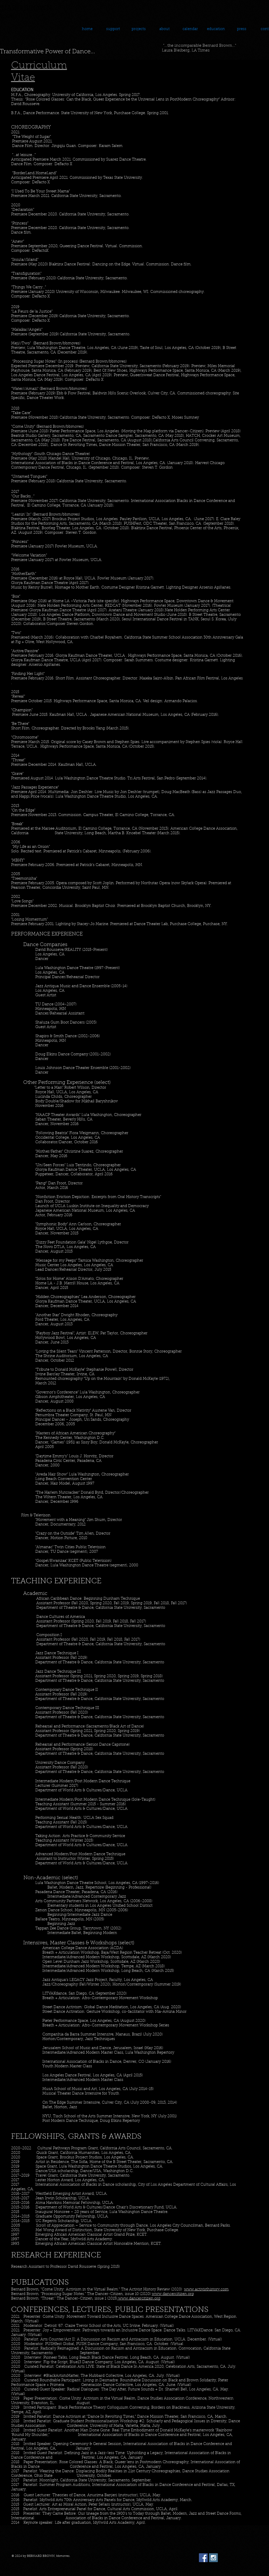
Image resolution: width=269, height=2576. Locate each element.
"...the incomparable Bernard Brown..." (199, 46)
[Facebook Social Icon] (203, 2557)
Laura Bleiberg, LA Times (186, 50)
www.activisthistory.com (206, 2289)
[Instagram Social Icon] (213, 2557)
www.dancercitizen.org (173, 2294)
